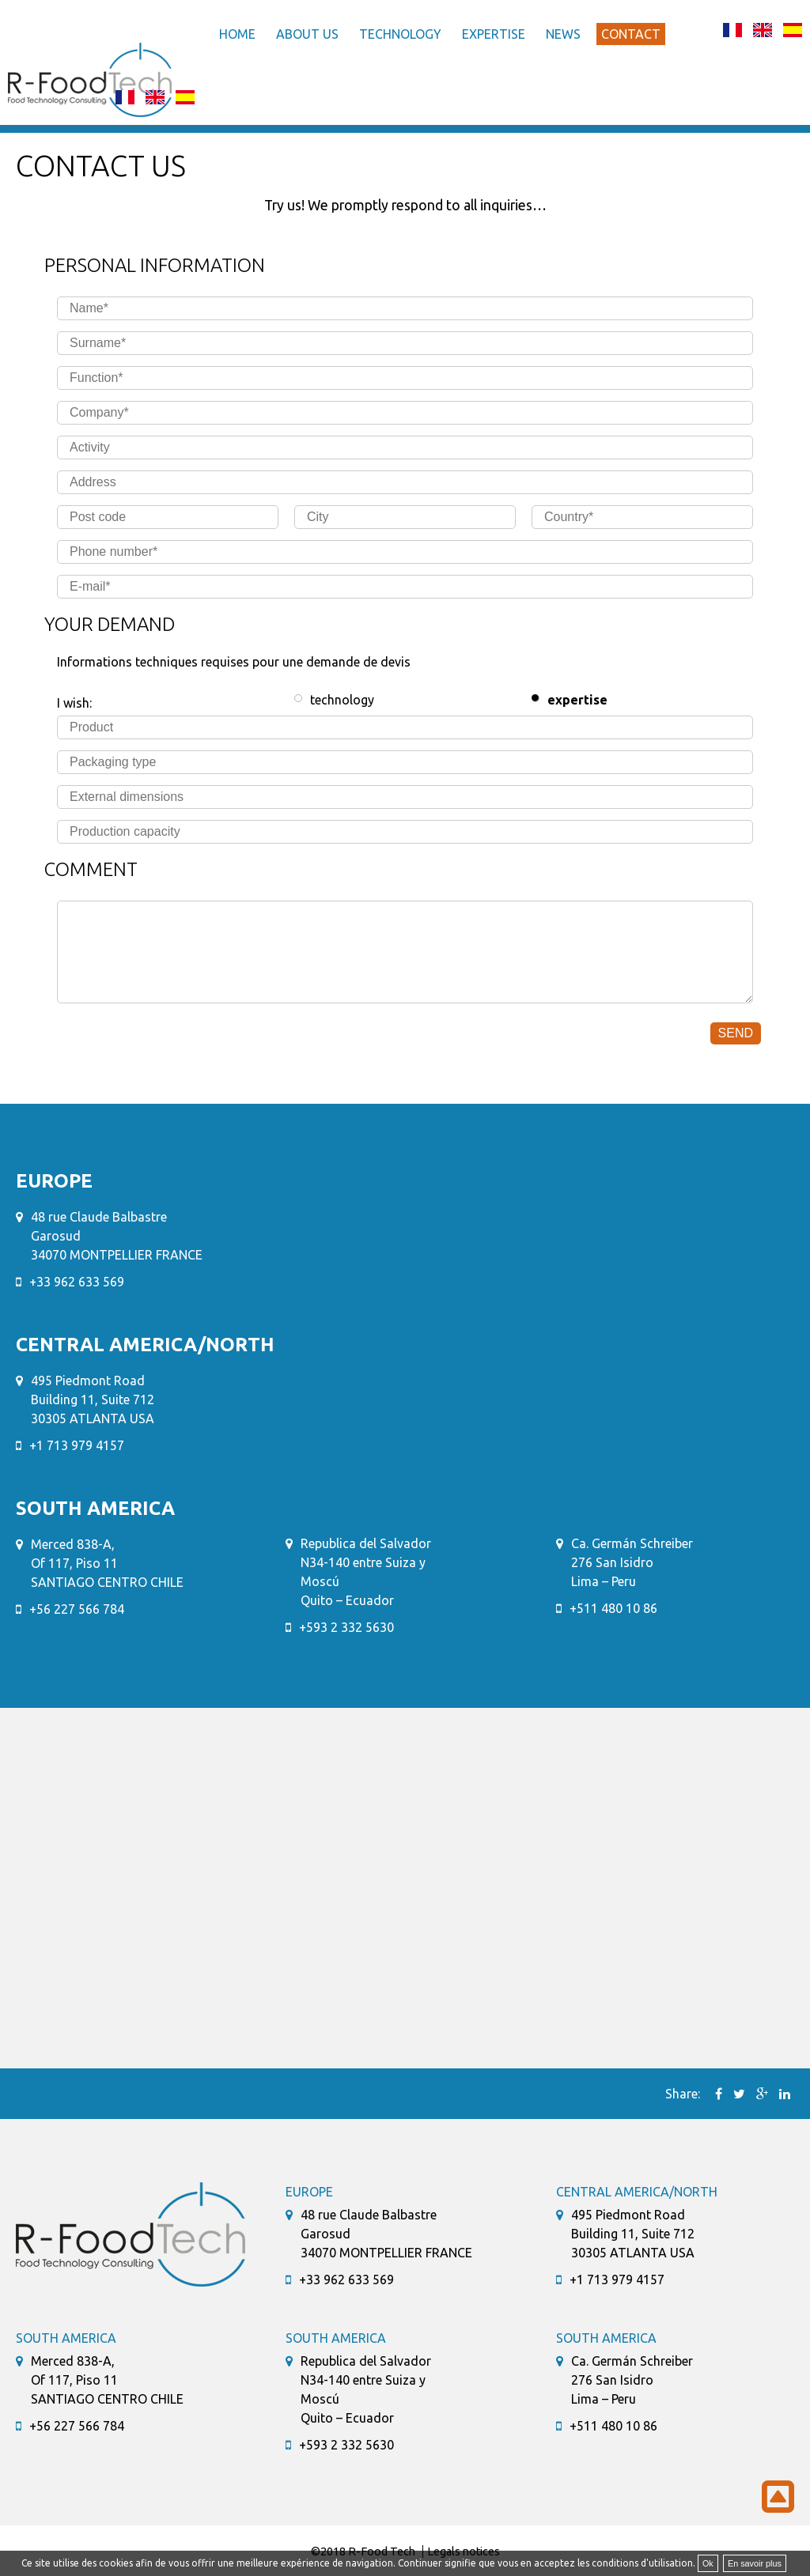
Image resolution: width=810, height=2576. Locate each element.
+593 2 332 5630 (346, 1627)
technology (342, 700)
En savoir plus (755, 2563)
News (563, 34)
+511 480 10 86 (613, 1608)
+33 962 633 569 (76, 1282)
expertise (577, 700)
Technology (400, 34)
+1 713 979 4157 (76, 1445)
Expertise (493, 34)
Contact (630, 34)
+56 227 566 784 (76, 1609)
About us (307, 34)
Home (237, 34)
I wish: (74, 703)
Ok (707, 2563)
